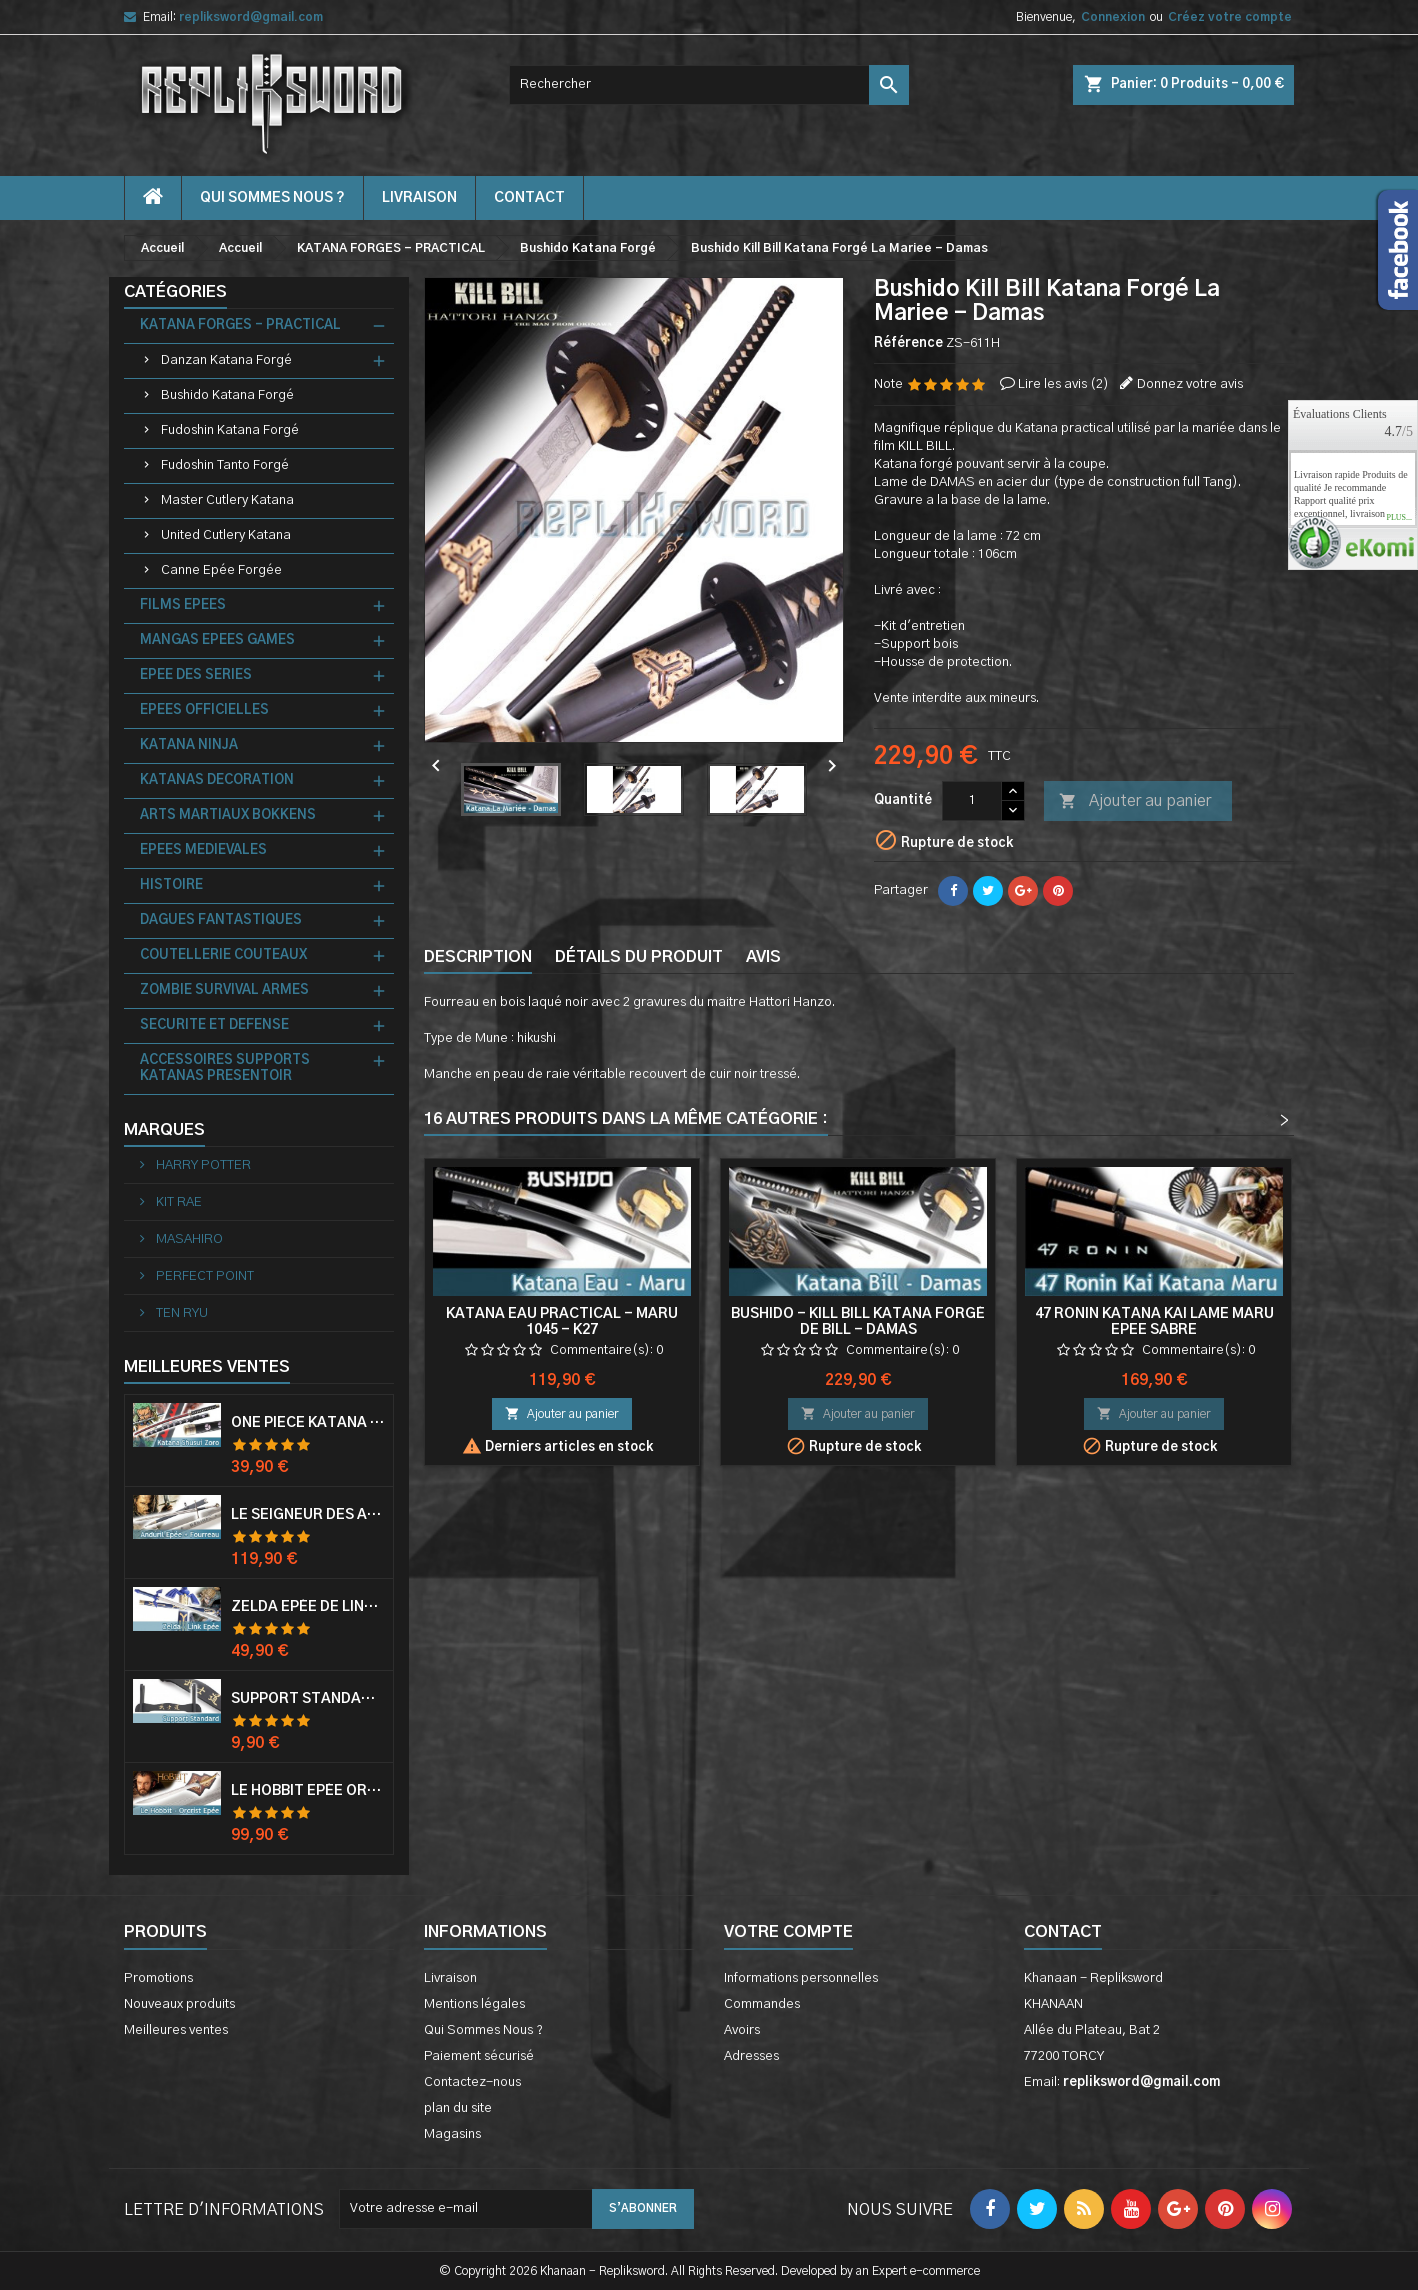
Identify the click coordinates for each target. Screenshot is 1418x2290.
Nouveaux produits (179, 2004)
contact (529, 198)
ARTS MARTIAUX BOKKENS (228, 815)
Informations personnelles (801, 1978)
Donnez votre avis (1190, 384)
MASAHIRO (188, 1239)
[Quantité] (972, 801)
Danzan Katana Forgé (226, 360)
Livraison (419, 198)
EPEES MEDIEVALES (203, 850)
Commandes (762, 2004)
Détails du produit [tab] (639, 957)
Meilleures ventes (176, 2030)
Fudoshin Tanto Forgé (225, 465)
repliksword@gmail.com (251, 17)
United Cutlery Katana (226, 535)
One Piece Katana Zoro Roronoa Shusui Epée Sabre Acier (308, 1423)
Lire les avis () (1063, 384)
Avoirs (742, 2030)
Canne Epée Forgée (221, 570)
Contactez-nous (472, 2082)
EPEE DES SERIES (196, 675)
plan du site (458, 2108)
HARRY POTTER (202, 1165)
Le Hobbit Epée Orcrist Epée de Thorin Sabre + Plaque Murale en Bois (308, 1791)
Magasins (452, 2134)
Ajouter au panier (1135, 802)
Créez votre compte (1230, 17)
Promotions (158, 1978)
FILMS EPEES (183, 605)
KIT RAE (177, 1202)
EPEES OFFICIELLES (204, 710)
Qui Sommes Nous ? (272, 198)
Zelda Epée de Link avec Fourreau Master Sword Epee (308, 1607)
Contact (1063, 1932)
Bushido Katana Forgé (227, 395)
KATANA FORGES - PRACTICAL (240, 325)
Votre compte (788, 1932)
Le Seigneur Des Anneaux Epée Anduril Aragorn (308, 1515)
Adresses (751, 2056)
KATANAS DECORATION (217, 780)
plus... (1399, 518)
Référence (908, 343)
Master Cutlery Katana (227, 500)
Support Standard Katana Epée (308, 1699)
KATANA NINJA (189, 745)
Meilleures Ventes (207, 1367)
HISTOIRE (171, 885)
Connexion (1113, 17)
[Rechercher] (709, 85)
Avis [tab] (763, 957)
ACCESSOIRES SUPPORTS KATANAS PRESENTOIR (225, 1068)
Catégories (175, 292)
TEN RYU (180, 1313)
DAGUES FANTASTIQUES (221, 920)
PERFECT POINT (203, 1276)
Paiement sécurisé (479, 2056)
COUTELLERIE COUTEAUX (223, 955)
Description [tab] (478, 957)
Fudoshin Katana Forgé (230, 430)
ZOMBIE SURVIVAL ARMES (224, 990)
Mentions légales (474, 2004)
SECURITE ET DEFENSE (214, 1025)
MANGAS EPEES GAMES (217, 640)
